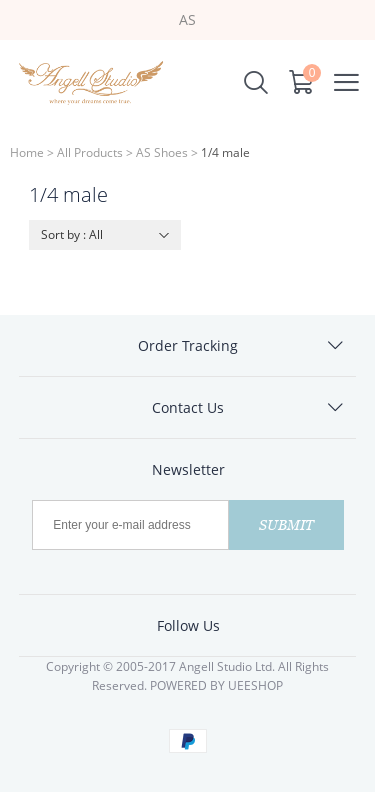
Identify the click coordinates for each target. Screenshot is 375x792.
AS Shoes (162, 152)
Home (27, 152)
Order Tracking (188, 345)
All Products (90, 152)
